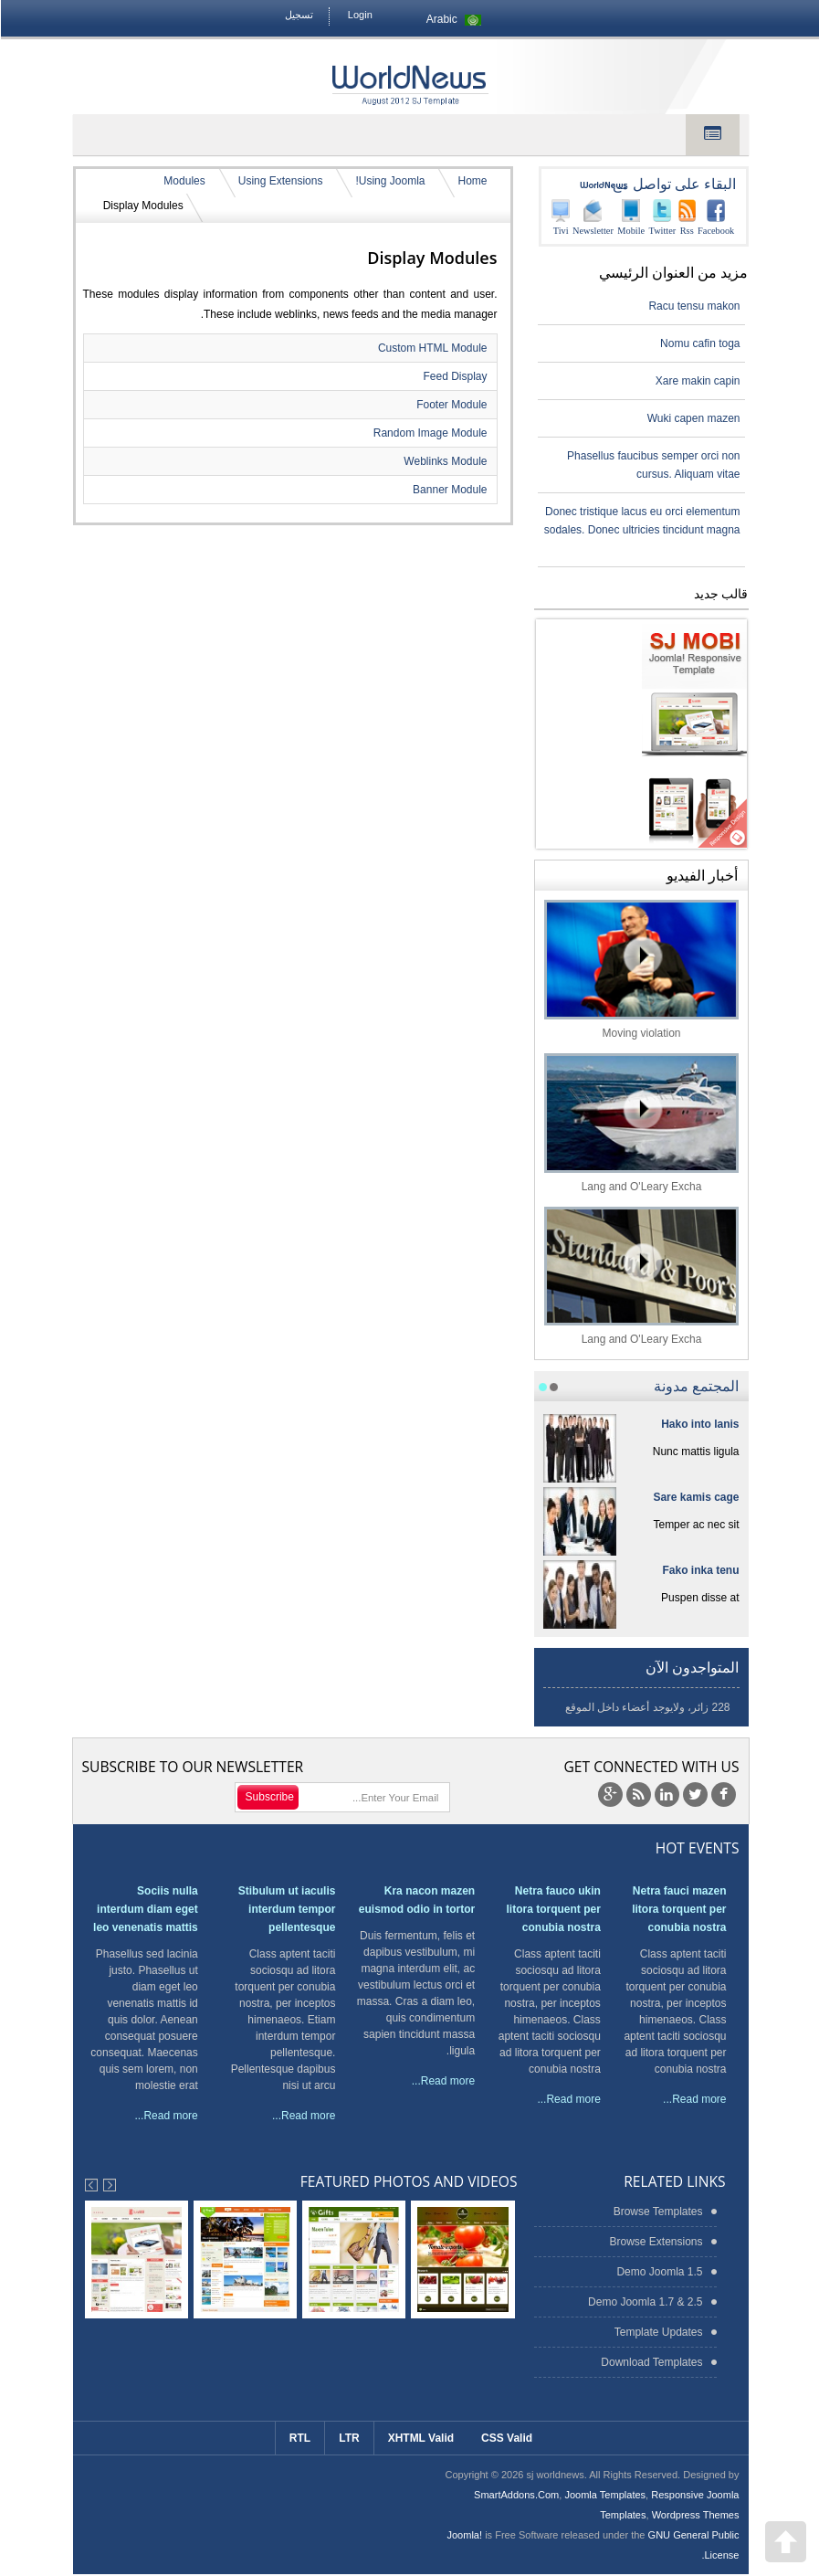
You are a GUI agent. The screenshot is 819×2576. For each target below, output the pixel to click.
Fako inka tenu (699, 1570)
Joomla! (463, 2534)
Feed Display (454, 376)
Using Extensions (279, 180)
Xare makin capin (697, 381)
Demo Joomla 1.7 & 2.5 (644, 2302)
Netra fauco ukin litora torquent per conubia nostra (552, 1909)
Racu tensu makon (693, 306)
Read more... (693, 2099)
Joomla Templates (604, 2494)
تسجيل (298, 14)
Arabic (455, 19)
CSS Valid (505, 2438)
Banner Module (449, 489)
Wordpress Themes (695, 2514)
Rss (686, 217)
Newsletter (592, 217)
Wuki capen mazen (693, 418)
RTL (299, 2438)
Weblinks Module (444, 461)
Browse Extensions (654, 2241)
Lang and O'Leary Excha (640, 1123)
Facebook (715, 217)
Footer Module (450, 404)
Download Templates (650, 2362)
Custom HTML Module (432, 348)
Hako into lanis (699, 1424)
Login (359, 14)
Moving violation (640, 970)
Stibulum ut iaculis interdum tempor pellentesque (286, 1909)
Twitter (661, 217)
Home (471, 180)
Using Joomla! (389, 180)
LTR (348, 2438)
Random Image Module (430, 433)
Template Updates (658, 2332)
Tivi (560, 217)
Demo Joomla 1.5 (658, 2271)
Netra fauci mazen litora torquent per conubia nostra (678, 1909)
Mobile (630, 217)
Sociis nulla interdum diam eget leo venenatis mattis (144, 1909)
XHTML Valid (420, 2438)
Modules (183, 180)
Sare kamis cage (695, 1497)
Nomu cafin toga (699, 343)
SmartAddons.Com (515, 2494)
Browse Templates (657, 2211)
